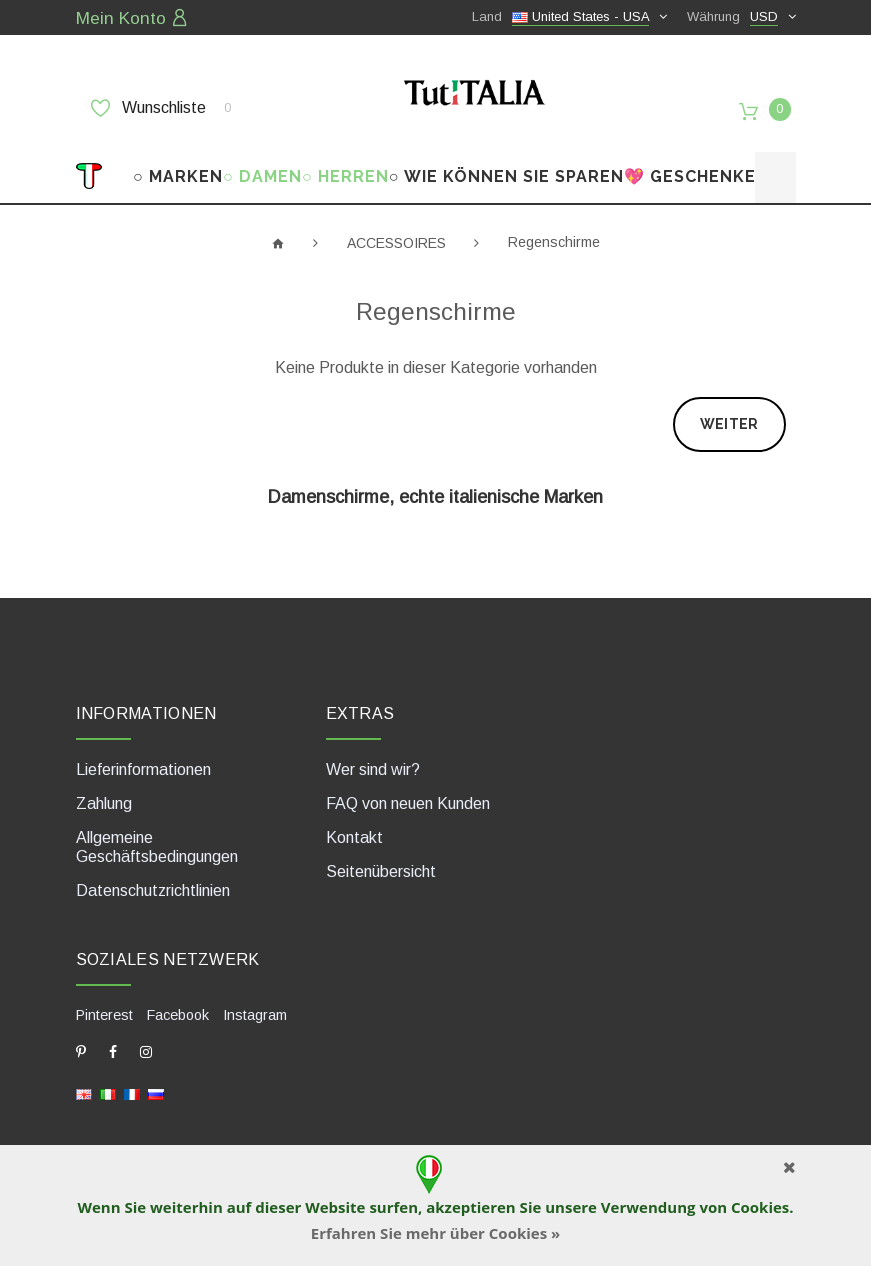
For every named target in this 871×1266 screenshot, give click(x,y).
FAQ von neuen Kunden (408, 794)
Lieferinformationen (143, 760)
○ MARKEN (178, 167)
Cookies (760, 1207)
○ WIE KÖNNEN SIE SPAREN (506, 167)
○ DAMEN (262, 167)
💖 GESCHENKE (690, 167)
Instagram (255, 1005)
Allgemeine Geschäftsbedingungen (157, 838)
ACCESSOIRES (396, 233)
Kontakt (354, 828)
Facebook (178, 1005)
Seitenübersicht (381, 862)
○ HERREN (345, 167)
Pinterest (104, 1005)
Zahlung (104, 794)
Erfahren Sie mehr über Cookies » (436, 1233)
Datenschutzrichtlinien (153, 881)
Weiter (729, 415)
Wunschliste (161, 107)
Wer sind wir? (373, 760)
